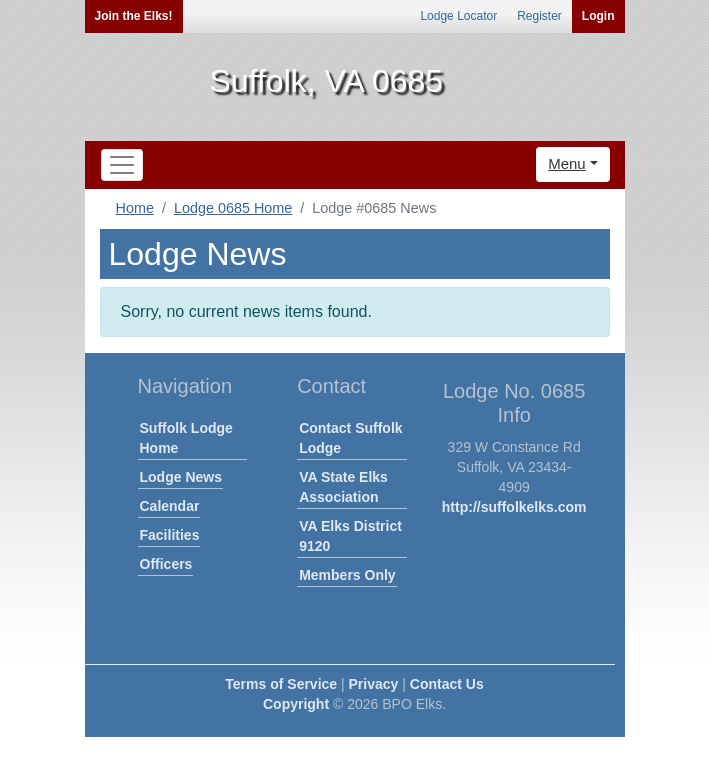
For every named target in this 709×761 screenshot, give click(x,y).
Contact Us (447, 684)
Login (598, 16)
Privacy (374, 684)
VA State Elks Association (343, 487)
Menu (567, 163)
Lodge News (181, 477)
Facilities (170, 535)
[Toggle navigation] (122, 165)
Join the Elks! (134, 16)
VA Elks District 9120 (350, 536)
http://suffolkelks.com (514, 507)
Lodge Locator (458, 16)
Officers (166, 564)
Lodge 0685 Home (233, 208)
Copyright (296, 704)
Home (135, 208)
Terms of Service (281, 684)
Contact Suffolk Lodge (350, 438)
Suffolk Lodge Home (186, 438)
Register (539, 16)
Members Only (347, 575)
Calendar (170, 506)
